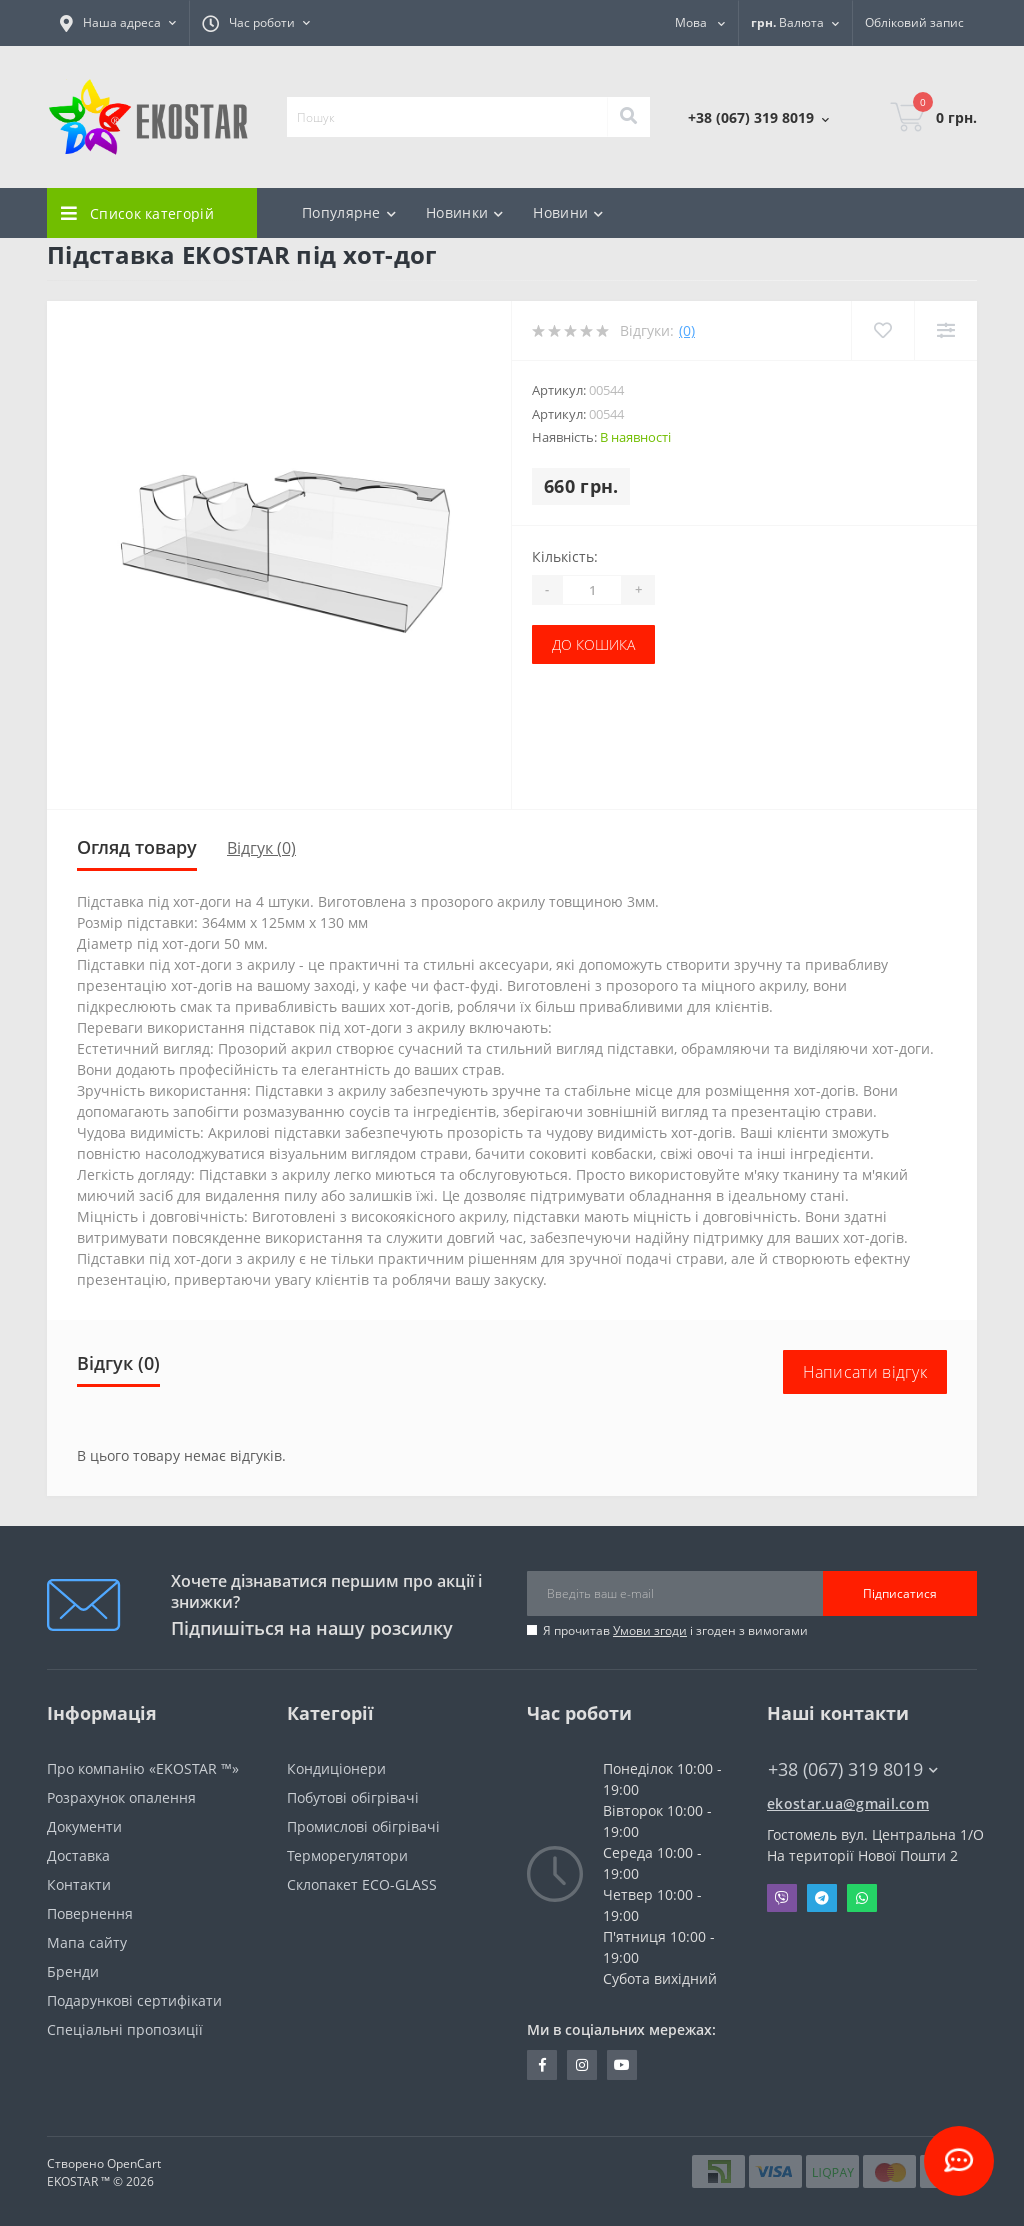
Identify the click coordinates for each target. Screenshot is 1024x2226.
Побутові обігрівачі (353, 1797)
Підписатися (900, 1593)
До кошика (593, 644)
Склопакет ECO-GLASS (362, 1884)
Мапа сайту (87, 1942)
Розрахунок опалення (121, 1797)
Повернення (90, 1913)
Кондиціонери (336, 1768)
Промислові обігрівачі (363, 1826)
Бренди (73, 1971)
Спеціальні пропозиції (125, 2029)
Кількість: (565, 556)
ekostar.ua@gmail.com (848, 1803)
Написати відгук (865, 1372)
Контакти (79, 1884)
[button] (118, 23)
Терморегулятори (347, 1855)
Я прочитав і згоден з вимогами (675, 1630)
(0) (687, 330)
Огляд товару (137, 847)
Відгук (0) (261, 848)
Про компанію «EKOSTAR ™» (143, 1768)
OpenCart (134, 2163)
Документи (84, 1826)
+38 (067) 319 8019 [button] (853, 1769)
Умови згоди (650, 1630)
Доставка (78, 1855)
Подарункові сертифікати (134, 2000)
